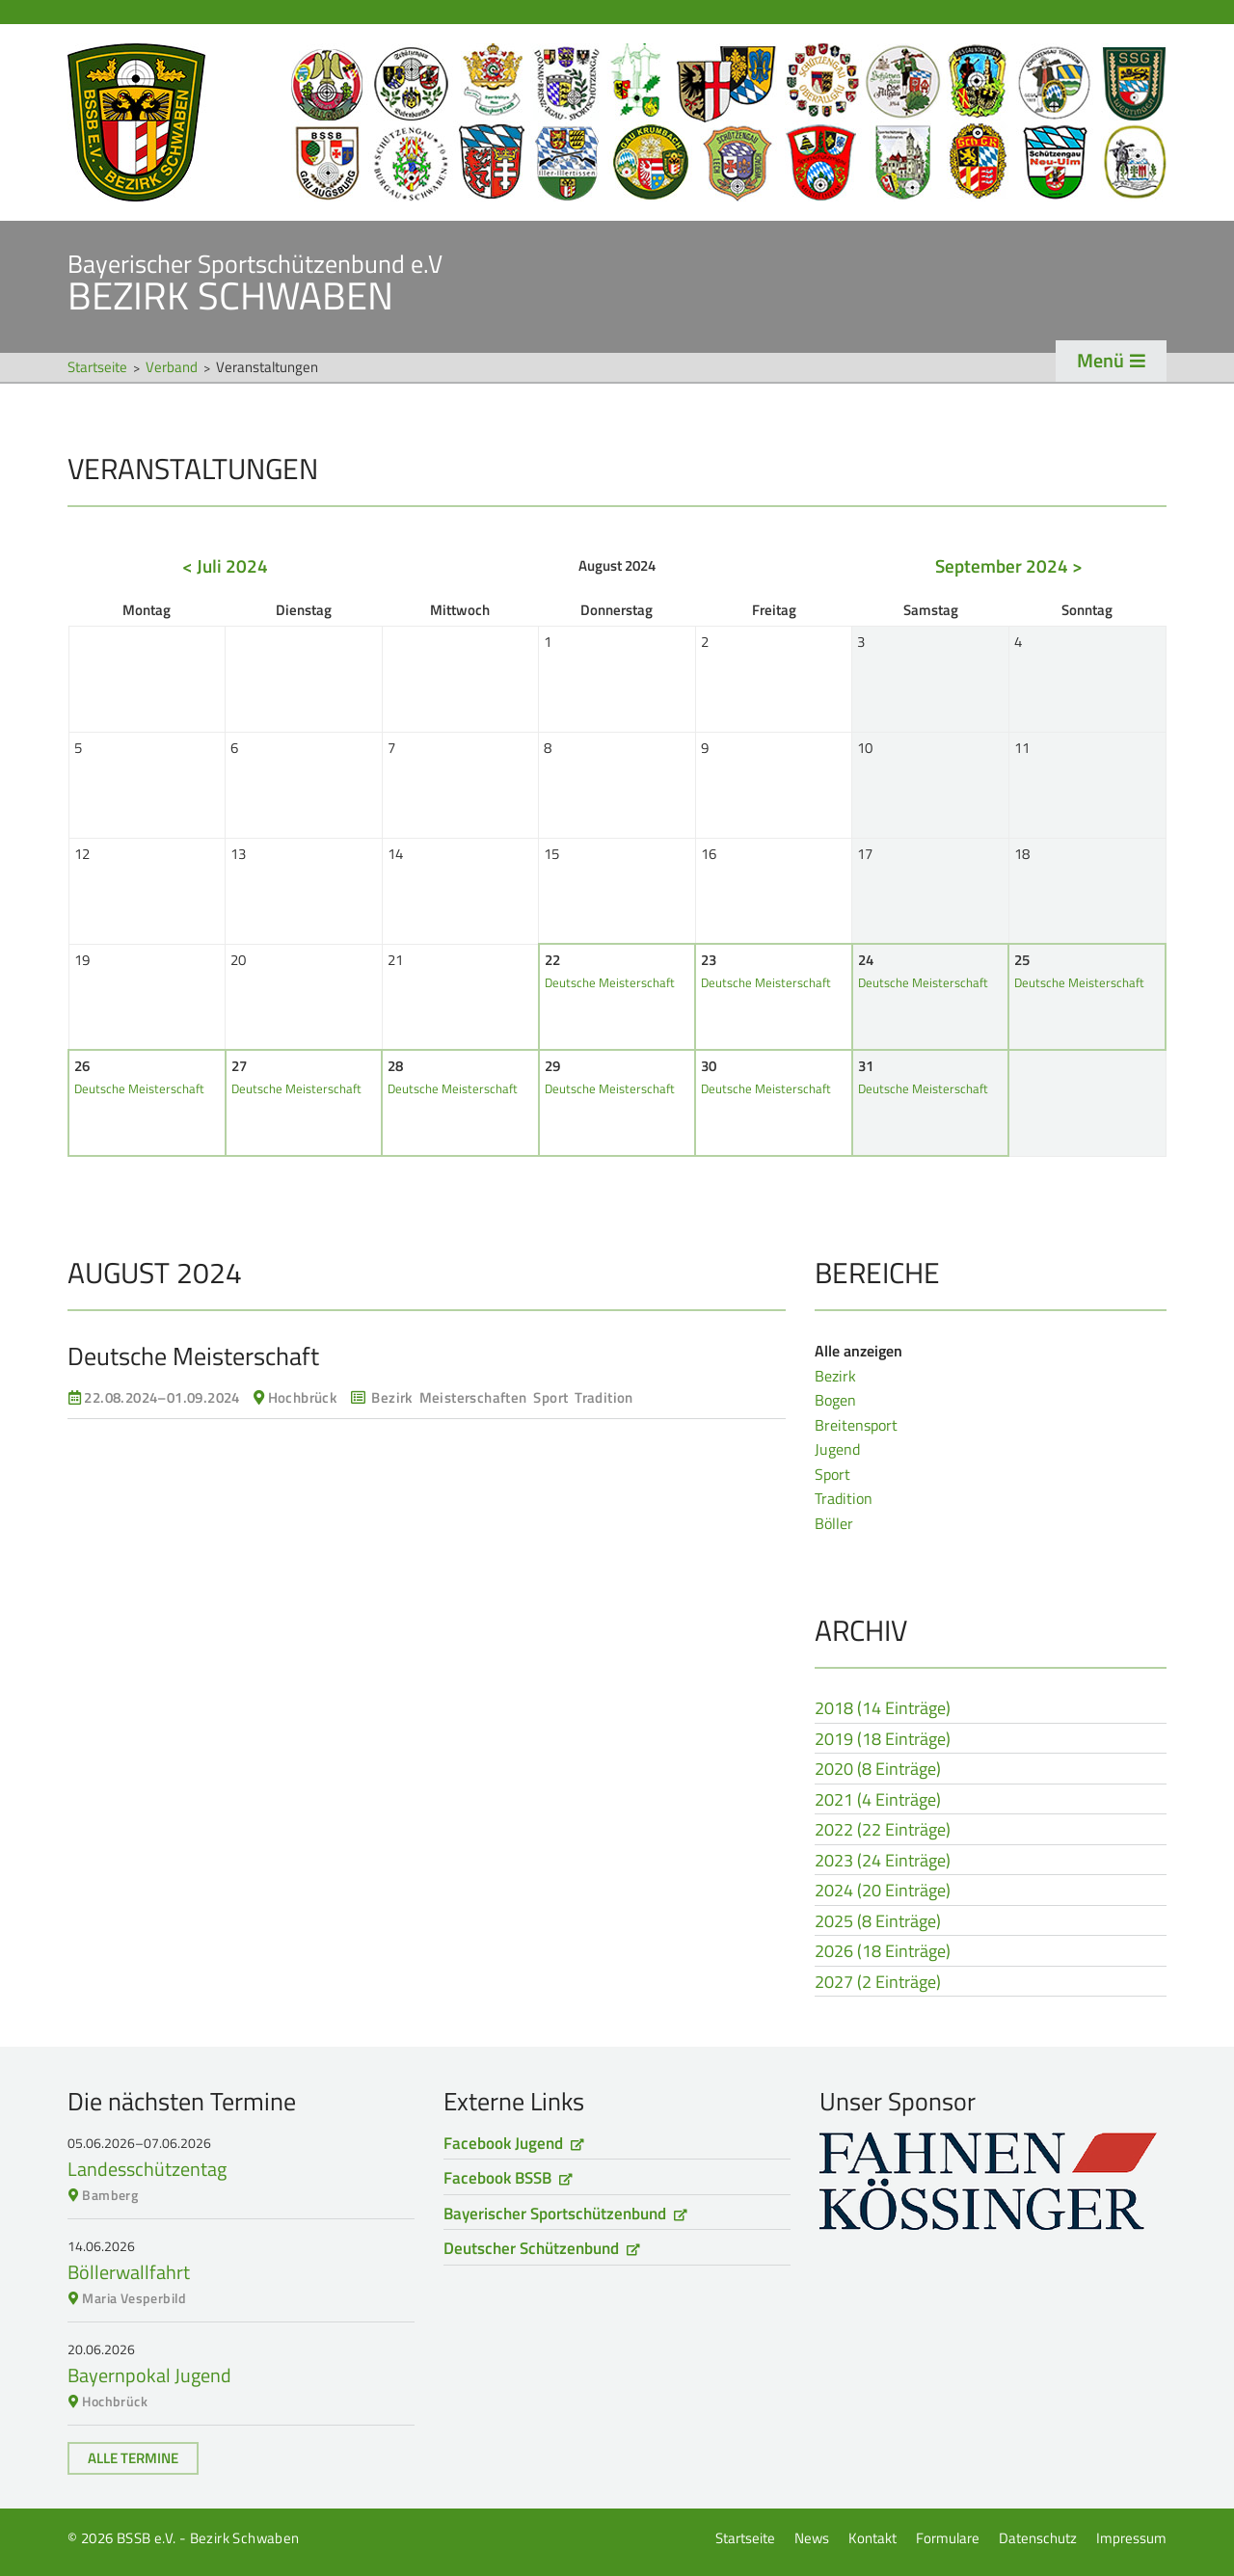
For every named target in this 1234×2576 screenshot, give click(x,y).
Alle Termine (133, 2458)
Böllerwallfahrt (128, 2272)
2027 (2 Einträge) (878, 1983)
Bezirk (835, 1375)
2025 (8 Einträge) (878, 1922)
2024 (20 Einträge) (883, 1891)
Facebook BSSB (497, 2177)
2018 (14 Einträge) (883, 1709)
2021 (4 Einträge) (878, 1800)
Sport (832, 1474)
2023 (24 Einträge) (883, 1861)
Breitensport (856, 1424)
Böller (834, 1523)
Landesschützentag (147, 2169)
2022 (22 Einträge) (883, 1830)
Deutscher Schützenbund (531, 2248)
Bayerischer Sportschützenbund (554, 2213)
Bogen (835, 1399)
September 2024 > (1009, 565)
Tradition (843, 1498)
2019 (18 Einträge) (883, 1740)
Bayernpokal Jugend (149, 2375)
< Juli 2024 (225, 565)
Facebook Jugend (503, 2143)
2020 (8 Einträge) (878, 1770)
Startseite (617, 122)
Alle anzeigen (858, 1350)
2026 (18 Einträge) (883, 1952)
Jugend (837, 1449)
